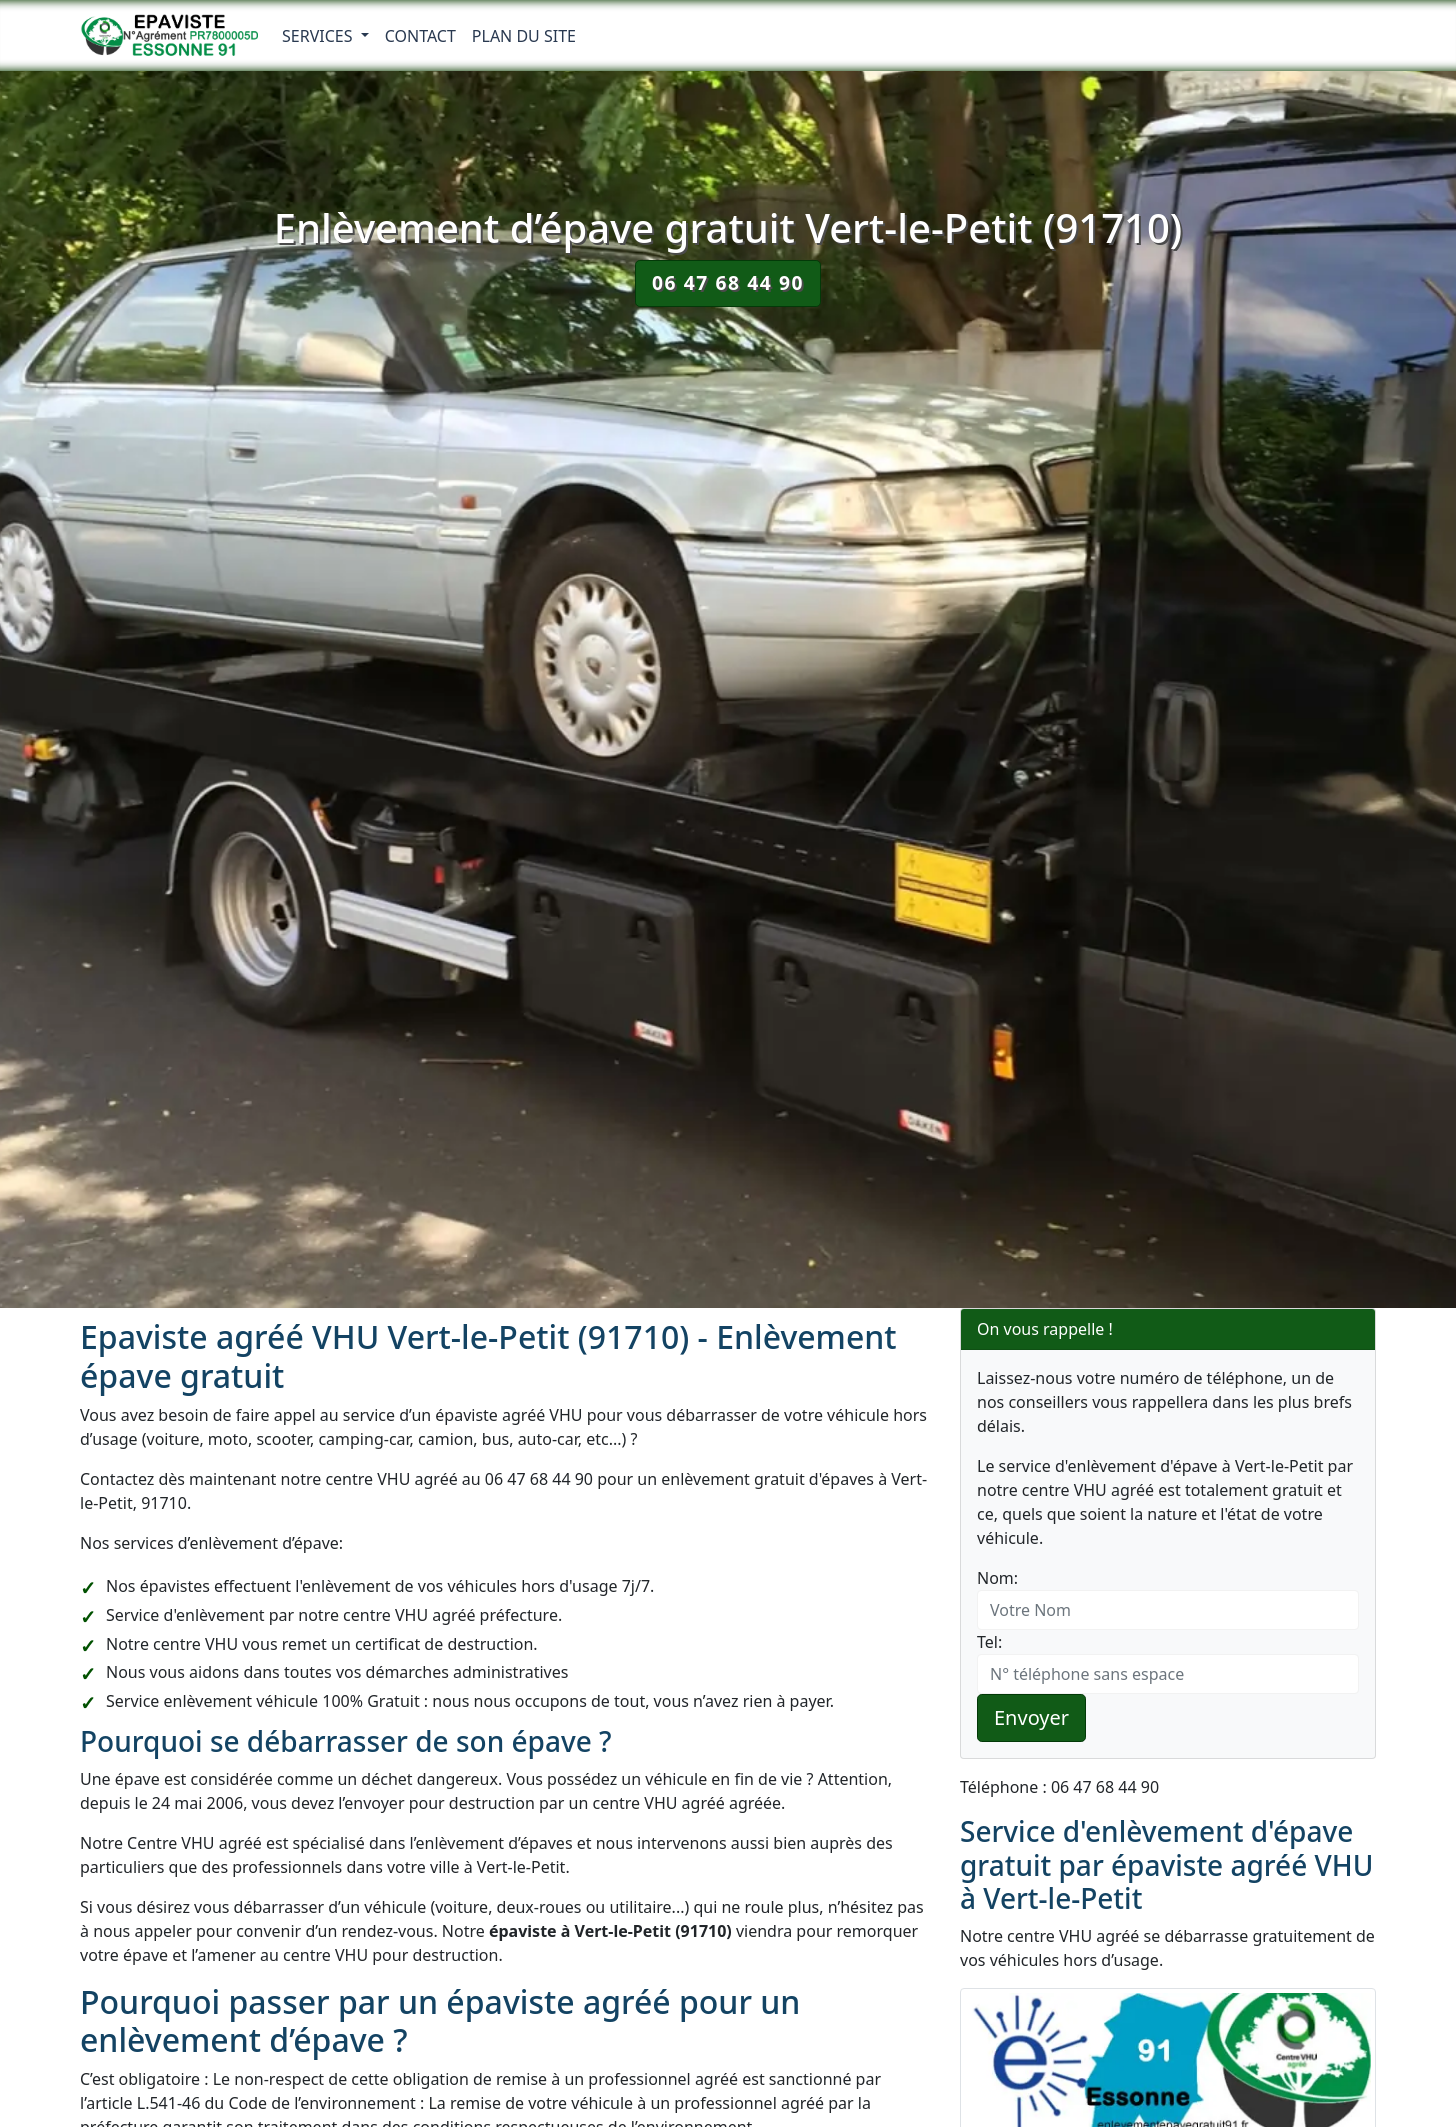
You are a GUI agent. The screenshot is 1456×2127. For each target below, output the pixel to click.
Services (319, 36)
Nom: (997, 1578)
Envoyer (1031, 1717)
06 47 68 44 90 (728, 282)
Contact (420, 36)
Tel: (989, 1642)
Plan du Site (524, 36)
